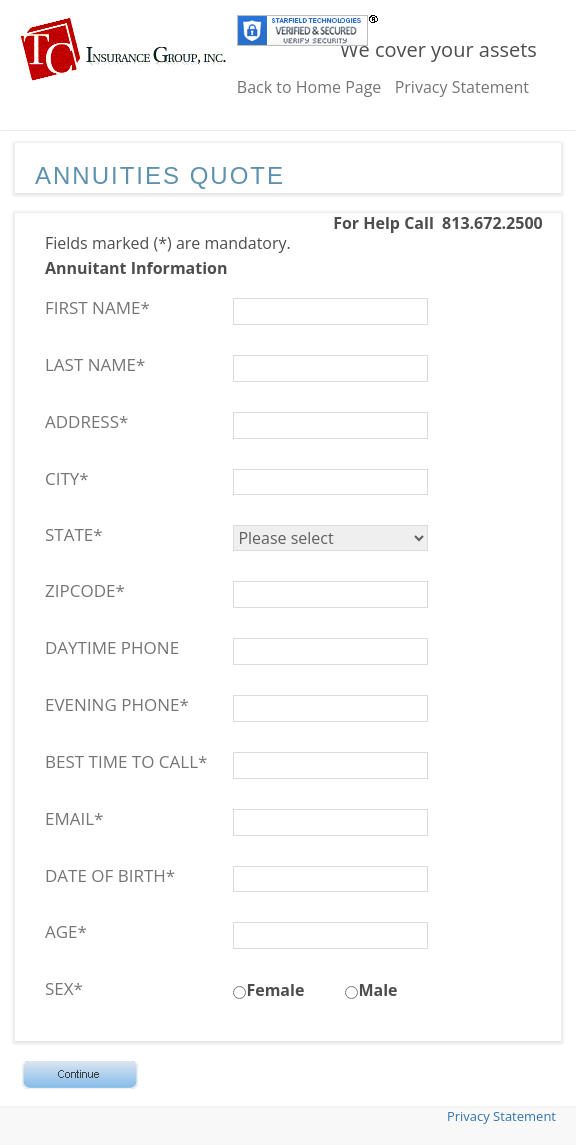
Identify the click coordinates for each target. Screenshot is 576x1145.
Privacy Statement (462, 87)
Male (377, 990)
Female (275, 990)
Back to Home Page (309, 87)
